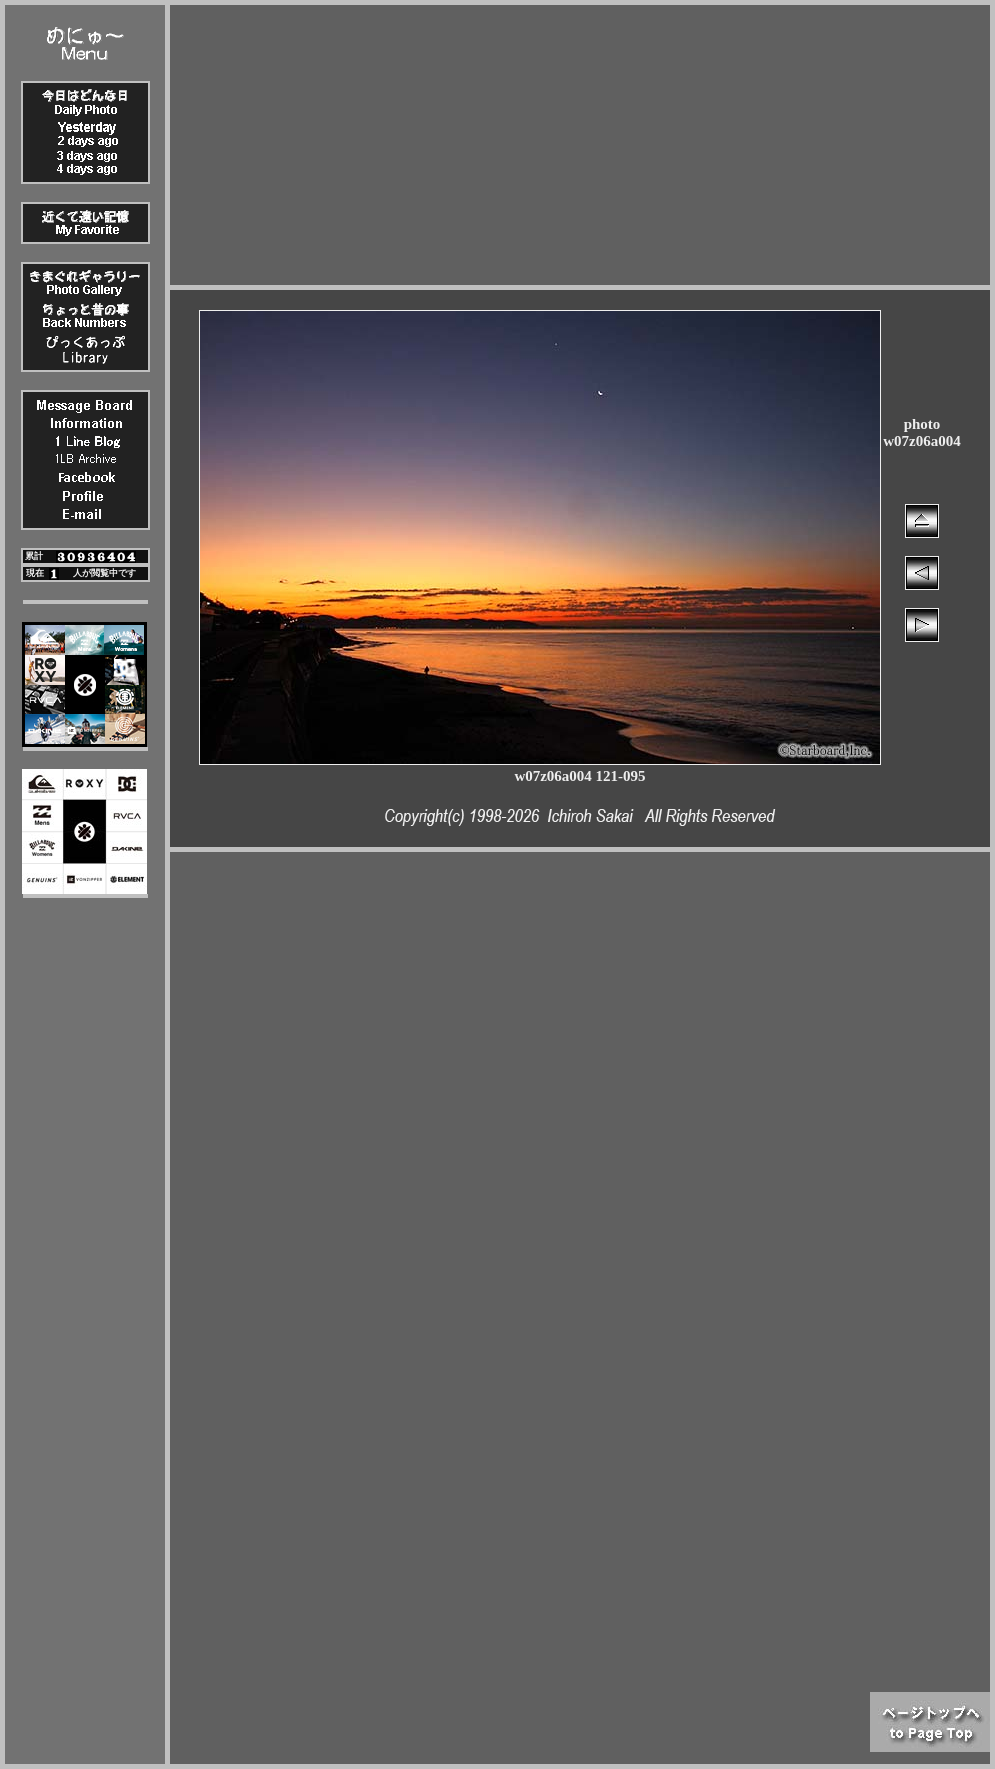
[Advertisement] (580, 145)
